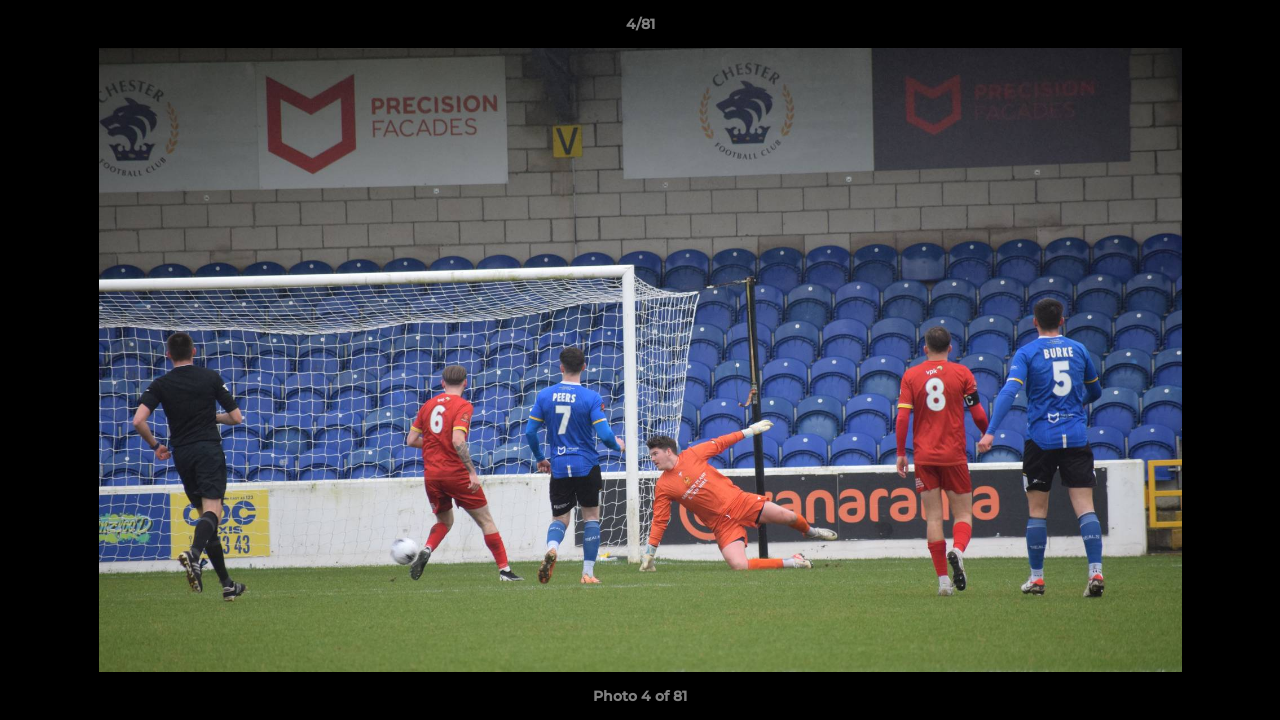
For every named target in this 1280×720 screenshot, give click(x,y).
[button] (1244, 29)
